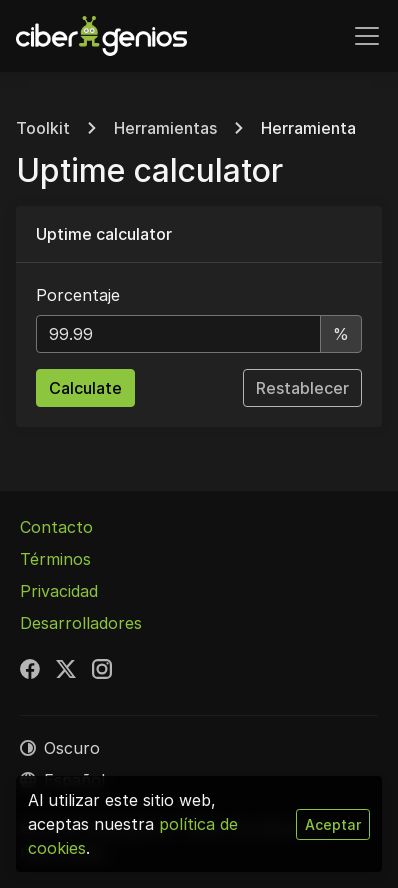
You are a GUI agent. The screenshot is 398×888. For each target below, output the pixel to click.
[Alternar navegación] (367, 36)
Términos (55, 559)
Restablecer (302, 388)
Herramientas (165, 128)
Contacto (56, 527)
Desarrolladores (81, 623)
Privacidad (59, 591)
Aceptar (333, 824)
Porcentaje (78, 295)
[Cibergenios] (101, 36)
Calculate (85, 388)
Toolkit (43, 128)
